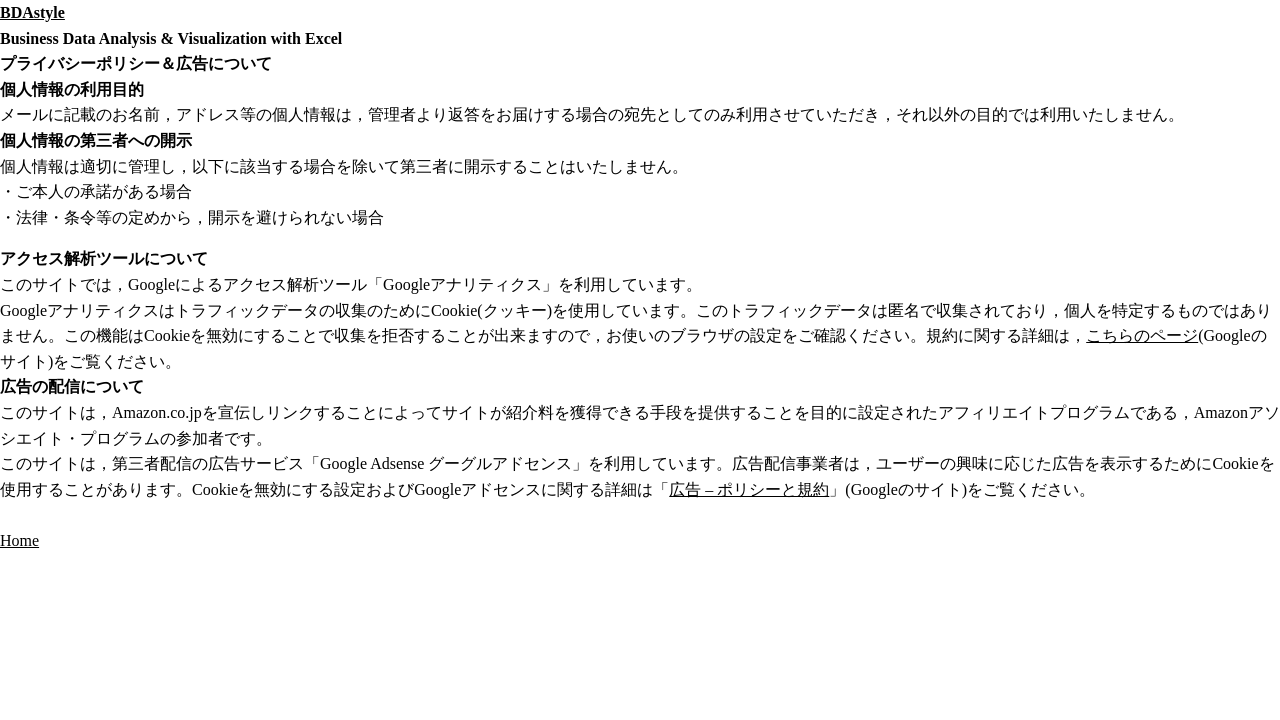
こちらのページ (1142, 335)
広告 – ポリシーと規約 (749, 489)
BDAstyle (32, 12)
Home (19, 540)
